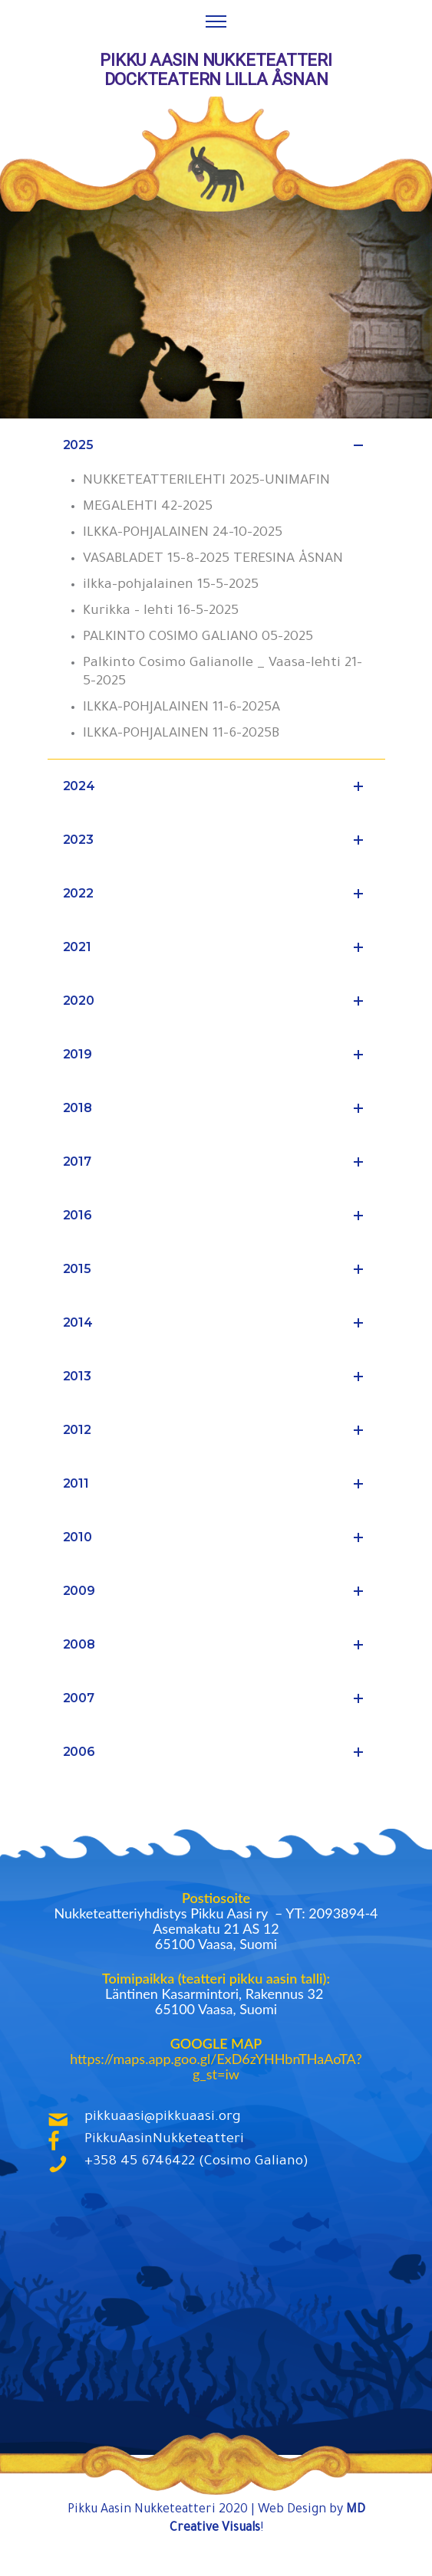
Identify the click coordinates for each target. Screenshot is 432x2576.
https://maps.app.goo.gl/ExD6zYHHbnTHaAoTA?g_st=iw (216, 2066)
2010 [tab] (216, 1537)
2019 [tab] (216, 1054)
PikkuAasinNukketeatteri (164, 2140)
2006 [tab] (216, 1752)
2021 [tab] (216, 947)
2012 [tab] (216, 1430)
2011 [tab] (216, 1483)
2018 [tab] (216, 1108)
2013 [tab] (216, 1376)
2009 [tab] (216, 1591)
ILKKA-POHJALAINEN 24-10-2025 (182, 533)
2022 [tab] (216, 893)
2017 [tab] (216, 1161)
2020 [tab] (216, 1000)
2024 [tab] (216, 786)
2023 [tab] (216, 840)
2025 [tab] (216, 445)
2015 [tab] (216, 1269)
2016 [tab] (216, 1215)
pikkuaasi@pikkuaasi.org (162, 2117)
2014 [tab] (216, 1322)
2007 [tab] (216, 1698)
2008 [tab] (216, 1644)
